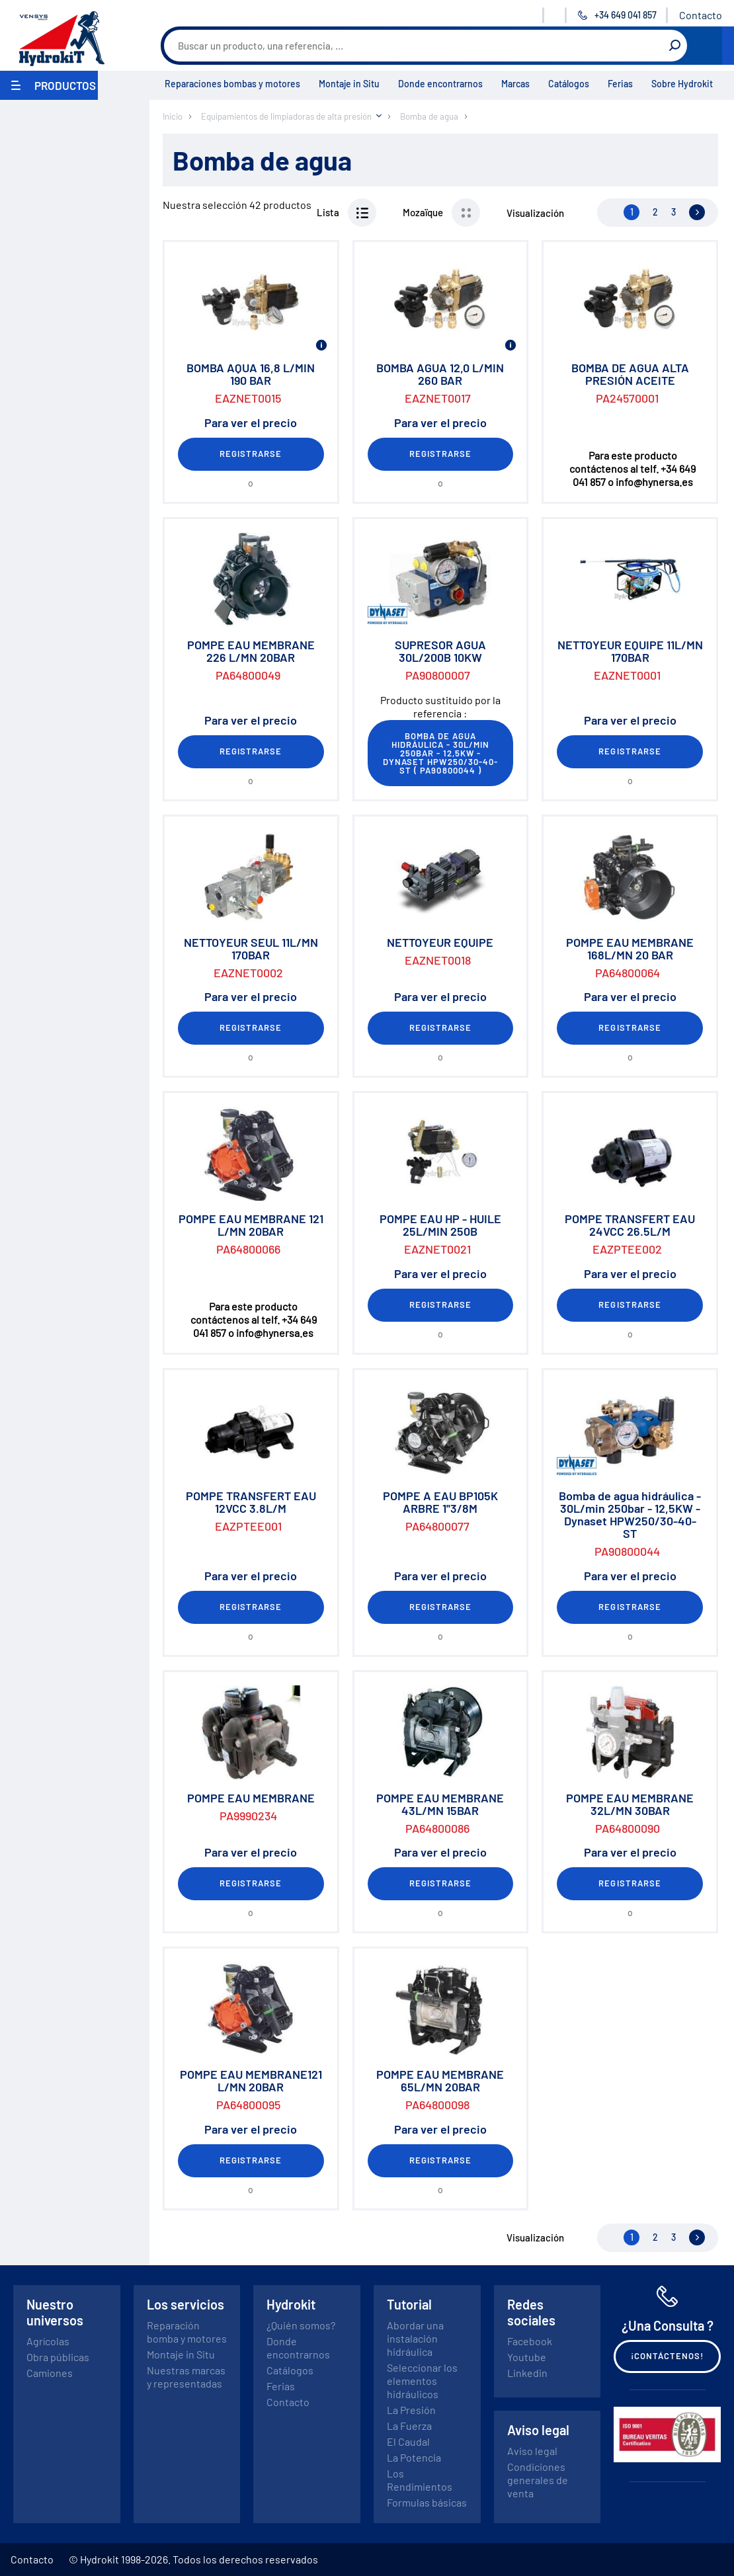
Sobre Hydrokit (682, 83)
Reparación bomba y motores (187, 2332)
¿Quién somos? (300, 2325)
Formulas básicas (427, 2502)
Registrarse (251, 453)
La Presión (411, 2409)
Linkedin (527, 2372)
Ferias (620, 83)
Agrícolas (47, 2341)
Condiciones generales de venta (537, 2479)
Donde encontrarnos (440, 83)
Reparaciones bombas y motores (232, 83)
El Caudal (408, 2441)
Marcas (515, 83)
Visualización (535, 213)
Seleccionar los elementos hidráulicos (422, 2380)
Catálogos (568, 83)
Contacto (700, 15)
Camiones (49, 2372)
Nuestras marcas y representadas (186, 2377)
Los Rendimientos (419, 2480)
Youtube (526, 2357)
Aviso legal (532, 2450)
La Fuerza (409, 2425)
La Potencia (414, 2457)
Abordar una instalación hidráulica (415, 2338)
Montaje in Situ (349, 83)
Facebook (529, 2341)
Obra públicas (57, 2357)
